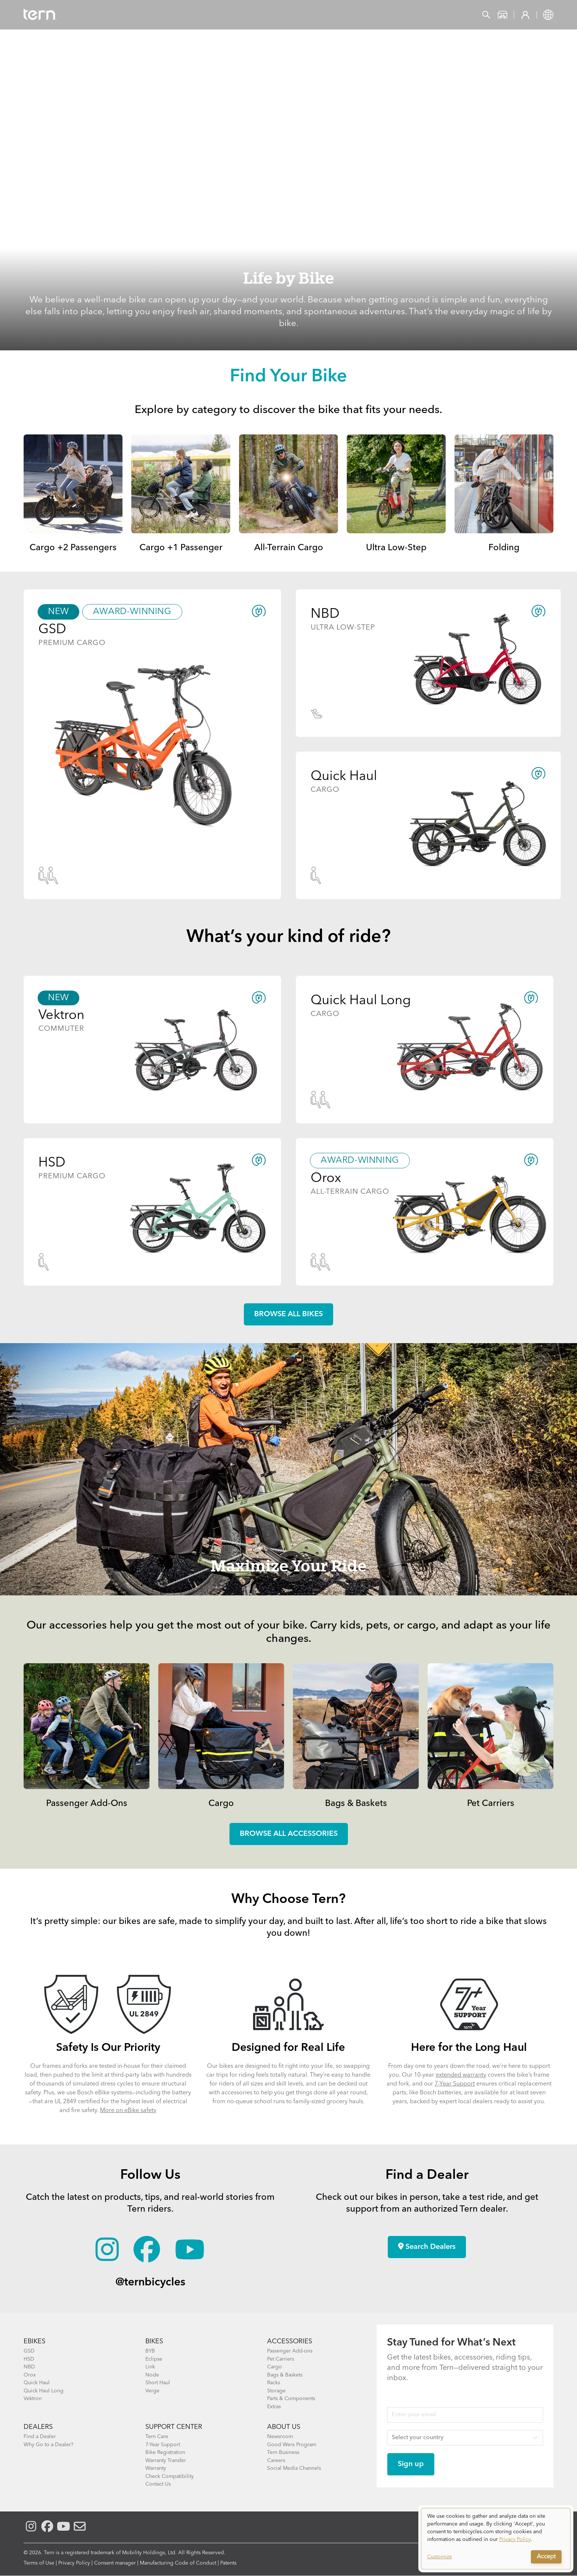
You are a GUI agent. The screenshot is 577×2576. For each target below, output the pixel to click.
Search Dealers (427, 2247)
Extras (274, 2406)
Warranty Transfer (165, 2460)
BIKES (154, 2341)
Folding (503, 548)
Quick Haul (37, 2382)
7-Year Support (455, 2084)
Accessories (154, 15)
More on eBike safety (128, 2111)
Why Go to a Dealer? (48, 2444)
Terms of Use (39, 2563)
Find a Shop (209, 15)
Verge (152, 2390)
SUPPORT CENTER (173, 2427)
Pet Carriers (490, 1803)
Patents (228, 2563)
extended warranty (461, 2075)
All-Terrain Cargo (288, 548)
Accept (546, 2557)
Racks (273, 2382)
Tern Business (283, 2452)
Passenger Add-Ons (86, 1803)
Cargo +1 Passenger (180, 548)
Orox (30, 2375)
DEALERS (38, 2427)
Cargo (221, 1803)
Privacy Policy (74, 2563)
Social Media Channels (294, 2468)
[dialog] (496, 2539)
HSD (29, 2359)
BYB (150, 2351)
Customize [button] (439, 2556)
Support (292, 15)
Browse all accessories (289, 1834)
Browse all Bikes (288, 1314)
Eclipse (153, 2359)
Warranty (155, 2468)
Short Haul (157, 2382)
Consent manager (115, 2563)
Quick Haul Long (43, 2390)
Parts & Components (291, 2398)
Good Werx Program (291, 2444)
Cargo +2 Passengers (73, 548)
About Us (283, 2427)
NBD (29, 2366)
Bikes (110, 15)
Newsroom (280, 2436)
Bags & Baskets (356, 1803)
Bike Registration (165, 2452)
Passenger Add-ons (289, 2351)
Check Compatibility (169, 2476)
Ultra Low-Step (396, 548)
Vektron (33, 2398)
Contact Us (158, 2484)
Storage (276, 2390)
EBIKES (34, 2341)
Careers (276, 2460)
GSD (29, 2351)
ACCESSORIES (289, 2341)
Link (150, 2366)
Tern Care (156, 2436)
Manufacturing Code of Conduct (178, 2563)
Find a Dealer (40, 2436)
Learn (253, 15)
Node (152, 2375)
